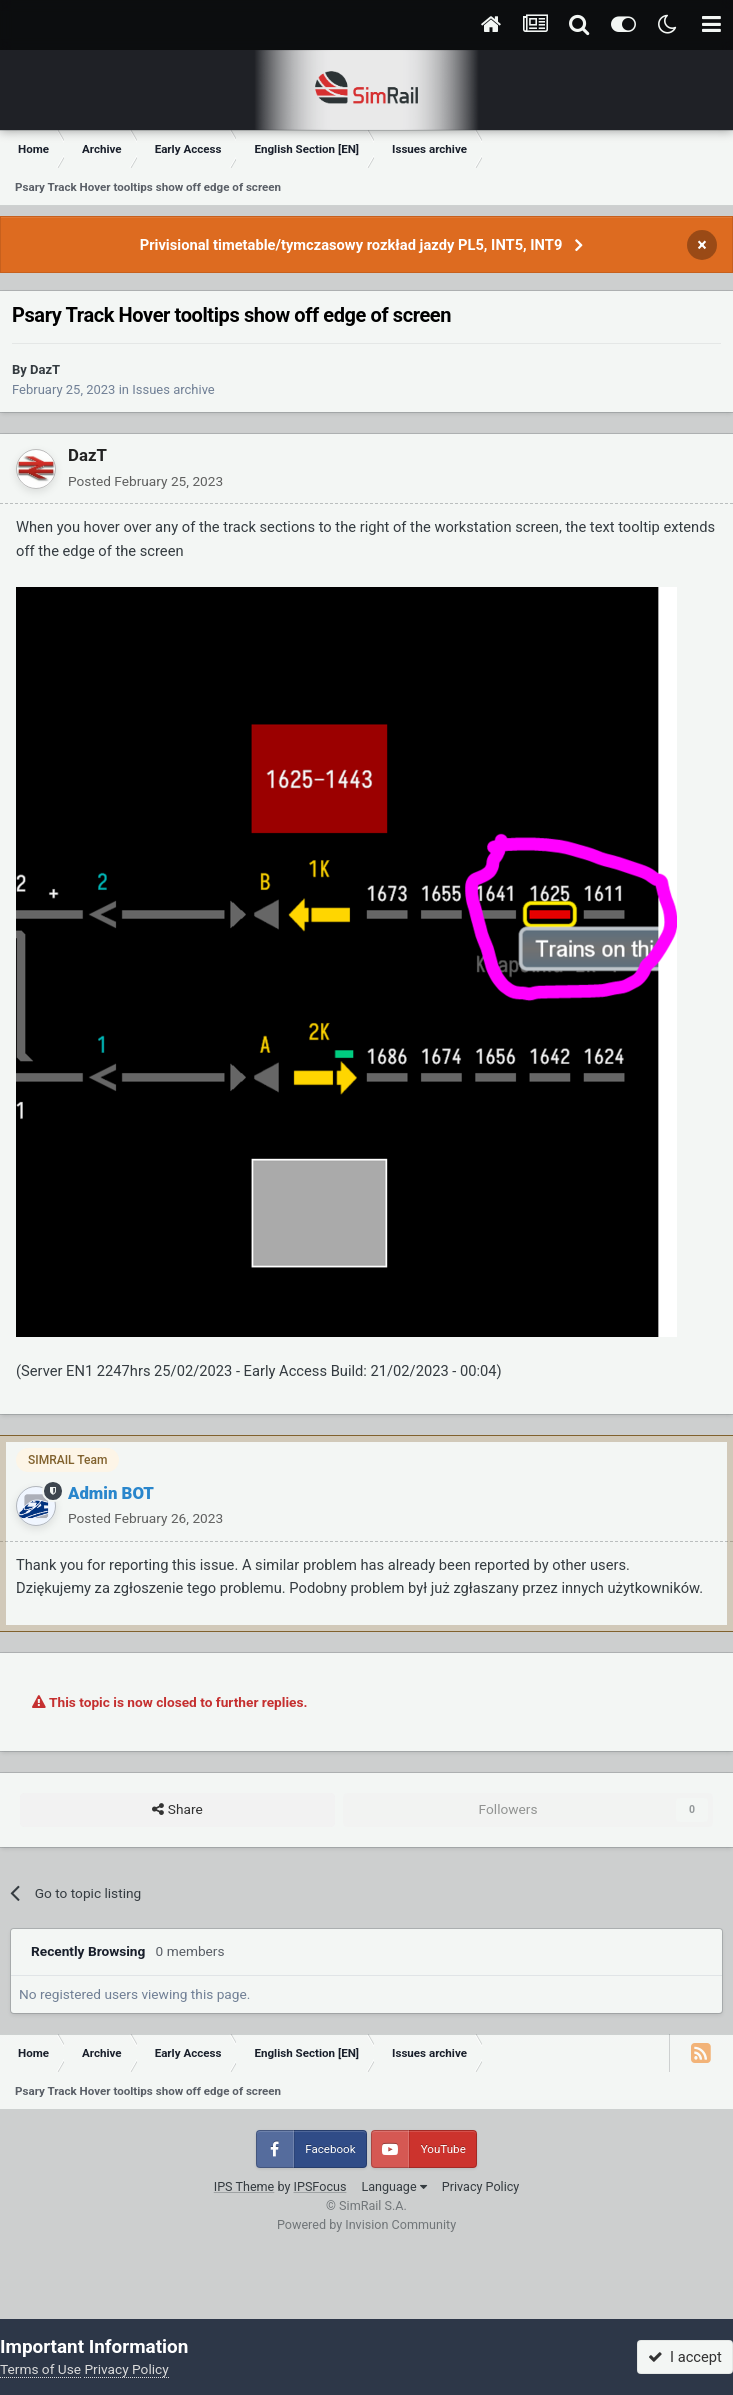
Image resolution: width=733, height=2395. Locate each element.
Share (177, 1810)
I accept (685, 2357)
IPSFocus (320, 2186)
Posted (145, 481)
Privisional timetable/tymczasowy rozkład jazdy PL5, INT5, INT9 (351, 245)
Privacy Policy (481, 2186)
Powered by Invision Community (366, 2224)
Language (393, 2186)
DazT (45, 369)
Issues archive (173, 389)
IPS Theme (244, 2186)
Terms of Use (40, 2369)
